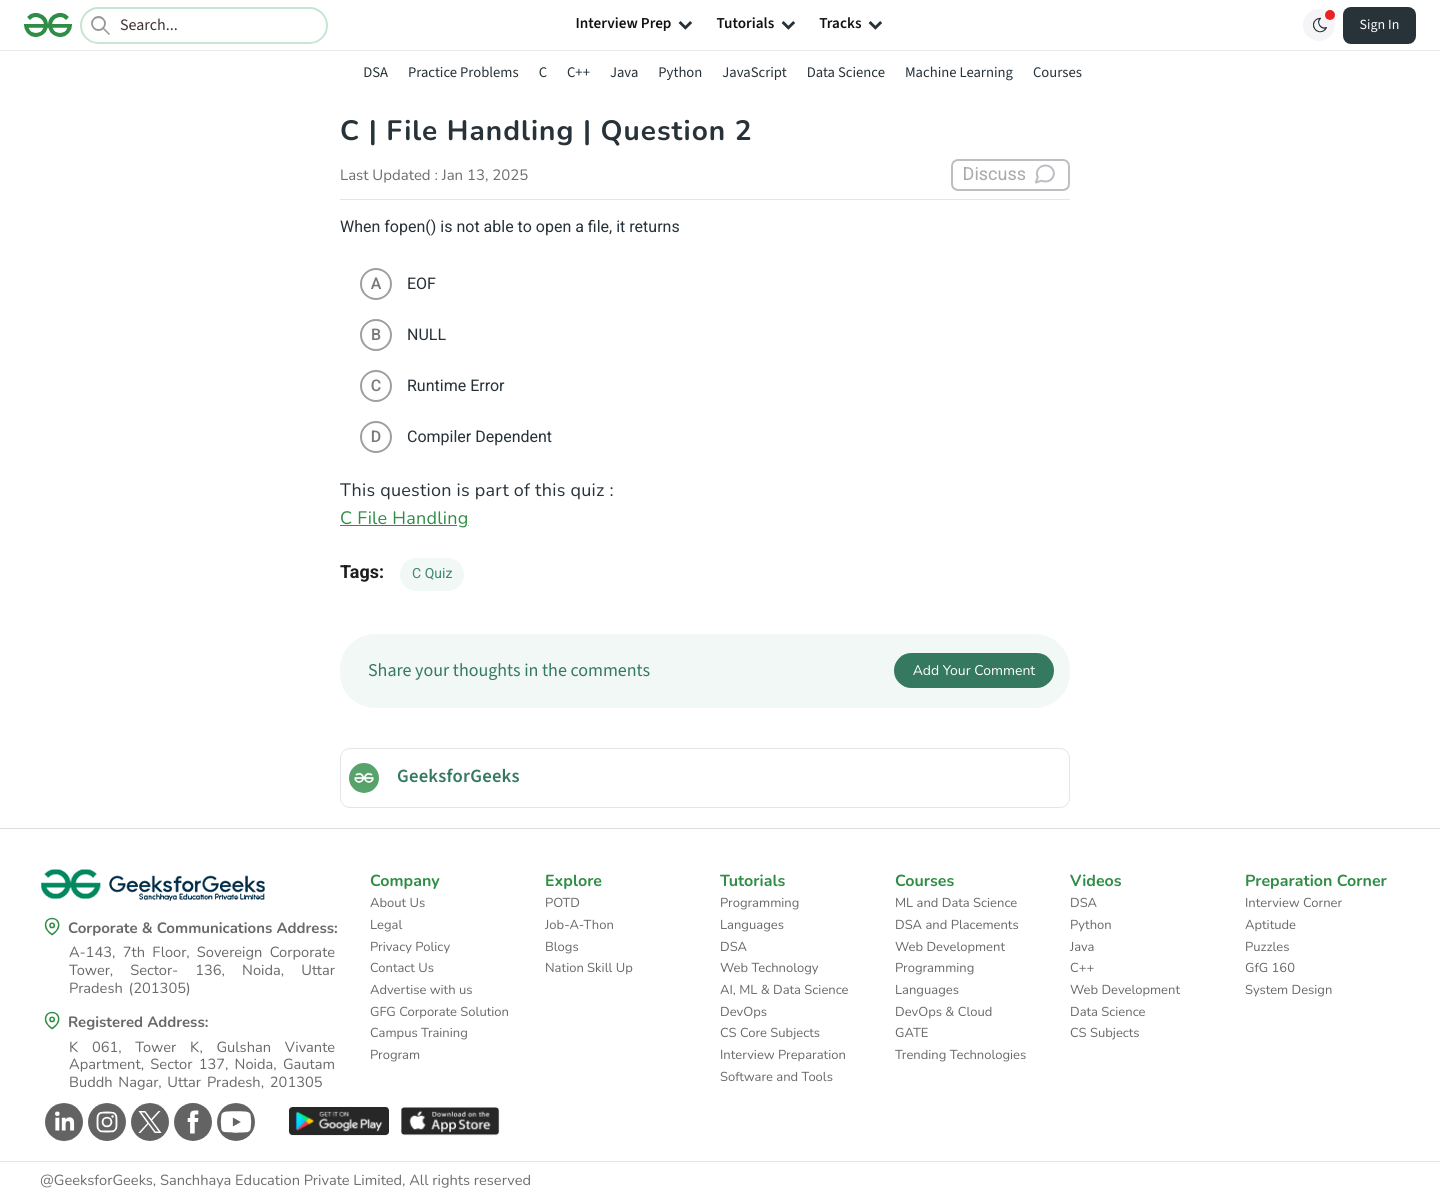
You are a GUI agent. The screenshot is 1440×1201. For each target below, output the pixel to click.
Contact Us (402, 968)
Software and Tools (776, 1077)
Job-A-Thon (579, 925)
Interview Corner (1293, 903)
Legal (386, 925)
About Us (397, 903)
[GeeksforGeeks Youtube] (233, 1122)
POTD (562, 903)
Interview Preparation (783, 1055)
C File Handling (404, 519)
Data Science (846, 72)
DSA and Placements (957, 925)
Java (624, 72)
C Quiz (432, 574)
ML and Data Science (956, 903)
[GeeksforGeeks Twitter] (147, 1122)
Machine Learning (959, 72)
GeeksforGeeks (458, 777)
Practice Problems (463, 72)
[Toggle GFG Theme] (1319, 25)
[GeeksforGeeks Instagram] (104, 1122)
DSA (375, 72)
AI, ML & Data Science (784, 990)
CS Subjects (1105, 1033)
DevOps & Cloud (943, 1012)
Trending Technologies (960, 1055)
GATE (911, 1033)
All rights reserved (470, 1181)
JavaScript (754, 72)
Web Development (950, 947)
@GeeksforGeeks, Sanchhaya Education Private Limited (221, 1181)
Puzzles (1267, 947)
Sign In (1380, 25)
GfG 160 (1270, 968)
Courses (1057, 72)
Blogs (562, 947)
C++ (578, 72)
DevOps (743, 1012)
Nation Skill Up (589, 968)
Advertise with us (421, 990)
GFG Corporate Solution (439, 1012)
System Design (1288, 990)
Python (680, 72)
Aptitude (1270, 925)
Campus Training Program (419, 1044)
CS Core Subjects (770, 1033)
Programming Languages (759, 914)
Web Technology (769, 968)
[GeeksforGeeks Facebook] (190, 1122)
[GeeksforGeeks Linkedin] (61, 1122)
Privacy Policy (410, 947)
